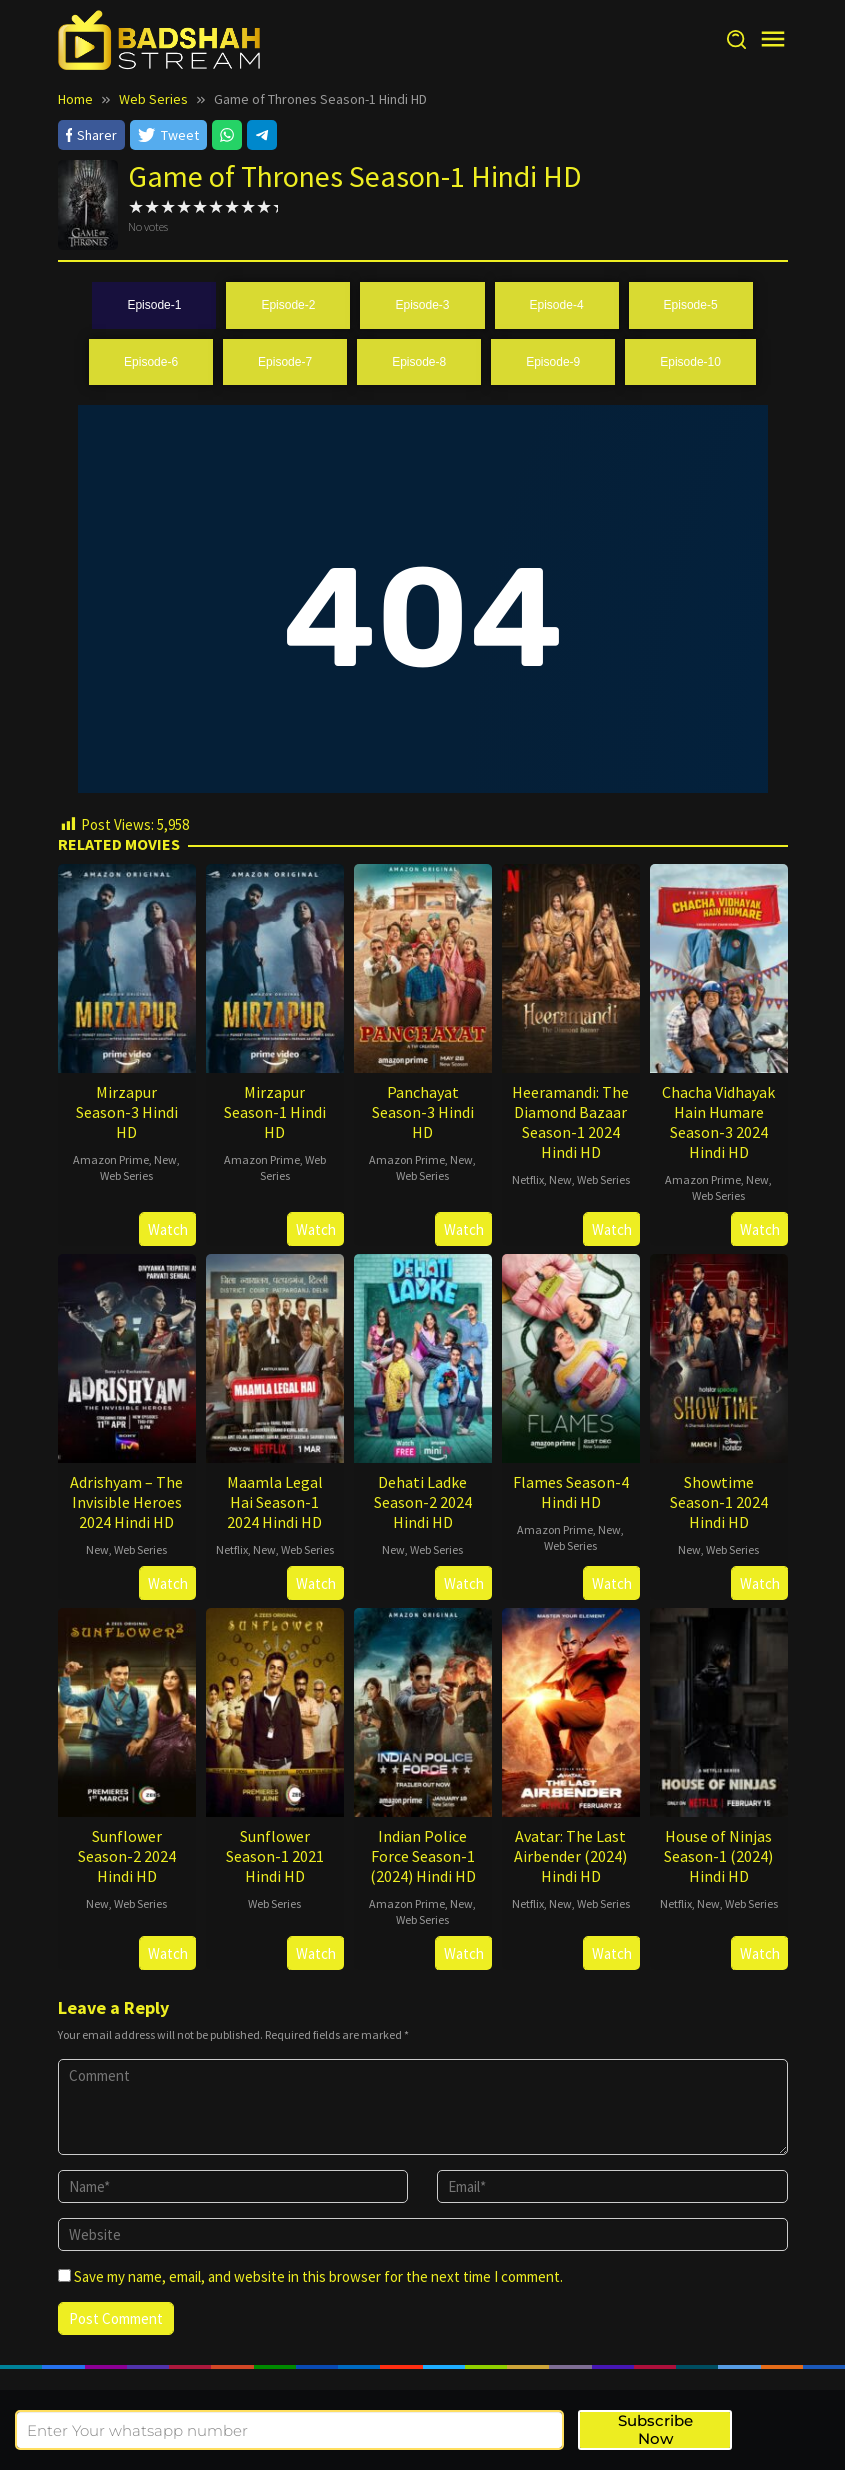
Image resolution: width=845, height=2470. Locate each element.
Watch (168, 1229)
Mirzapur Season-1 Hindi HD (275, 1112)
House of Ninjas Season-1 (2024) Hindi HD (718, 1856)
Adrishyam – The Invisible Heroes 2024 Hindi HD (126, 1502)
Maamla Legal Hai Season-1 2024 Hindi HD (275, 1502)
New (165, 1159)
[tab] (154, 305)
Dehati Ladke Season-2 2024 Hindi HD (423, 1502)
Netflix (528, 1179)
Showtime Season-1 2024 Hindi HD (719, 1502)
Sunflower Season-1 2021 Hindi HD (275, 1856)
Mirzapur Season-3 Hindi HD (127, 1112)
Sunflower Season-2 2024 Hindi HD (127, 1856)
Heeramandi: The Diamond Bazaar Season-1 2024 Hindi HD (570, 1122)
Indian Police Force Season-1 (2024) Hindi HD (423, 1856)
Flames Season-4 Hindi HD (571, 1492)
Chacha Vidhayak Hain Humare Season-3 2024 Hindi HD (718, 1122)
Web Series (126, 1175)
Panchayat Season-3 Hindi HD (423, 1112)
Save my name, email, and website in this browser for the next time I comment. (318, 2276)
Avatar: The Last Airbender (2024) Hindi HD (570, 1856)
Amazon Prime (111, 1159)
